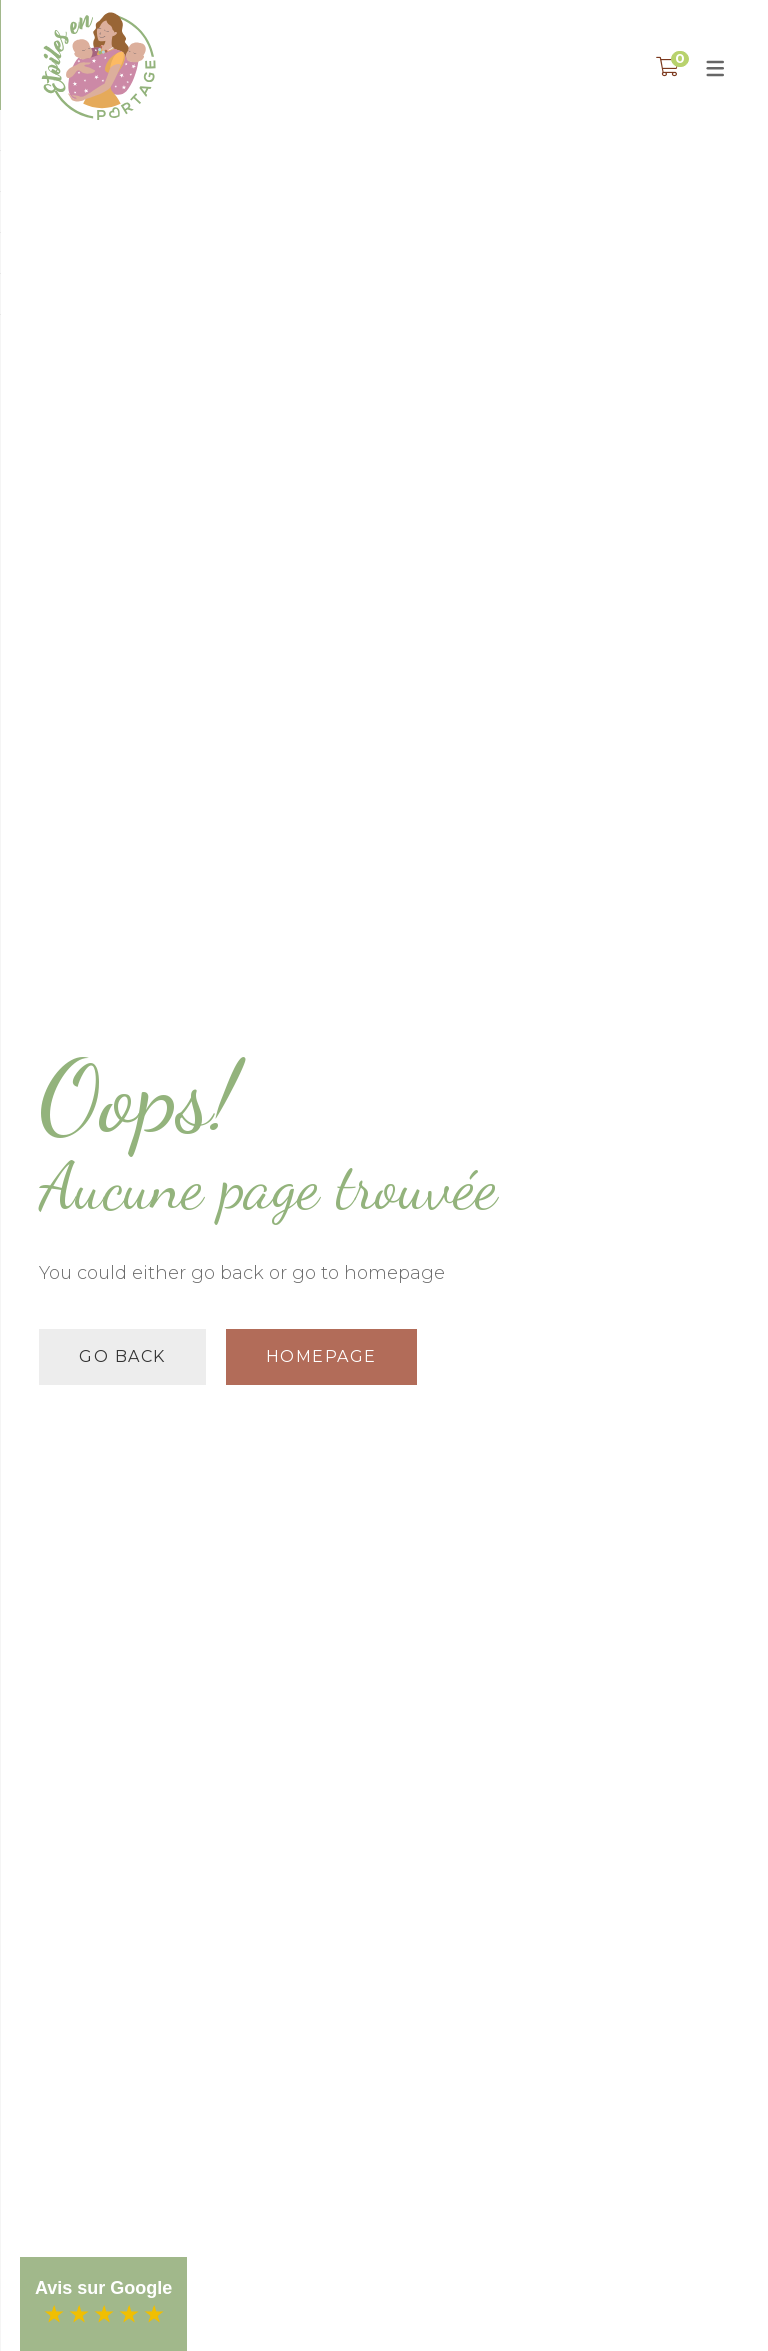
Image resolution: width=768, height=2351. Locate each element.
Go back (122, 1356)
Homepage (321, 1356)
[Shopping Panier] (667, 67)
